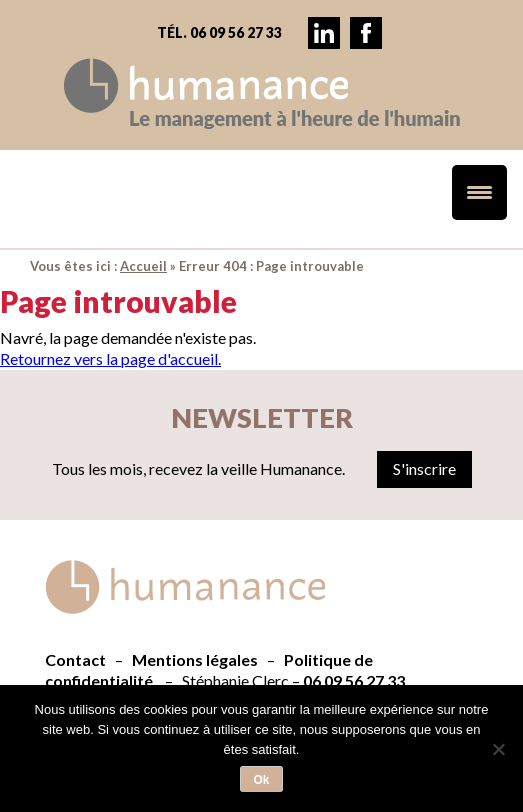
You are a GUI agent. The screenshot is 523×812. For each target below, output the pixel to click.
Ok (261, 780)
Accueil (143, 266)
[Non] (498, 749)
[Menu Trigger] (479, 192)
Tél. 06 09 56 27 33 (219, 32)
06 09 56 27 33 (354, 680)
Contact (75, 659)
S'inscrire (424, 468)
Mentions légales (195, 659)
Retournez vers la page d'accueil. (110, 358)
